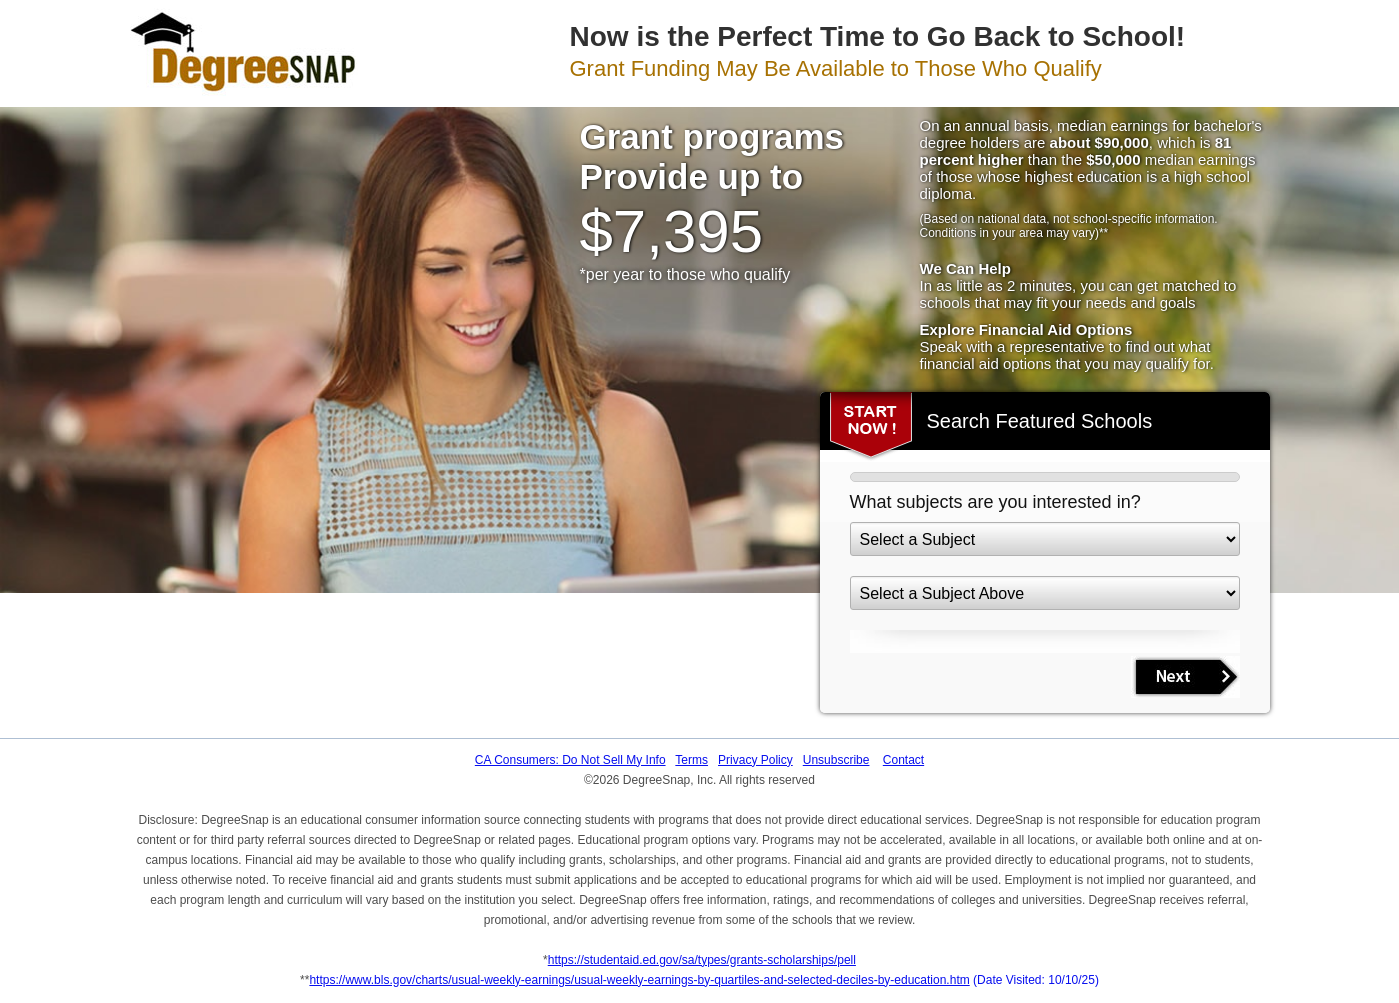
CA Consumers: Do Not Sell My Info (570, 760)
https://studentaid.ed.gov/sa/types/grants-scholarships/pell (702, 960)
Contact (903, 760)
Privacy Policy (755, 760)
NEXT (1185, 677)
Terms (691, 760)
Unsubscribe (836, 760)
